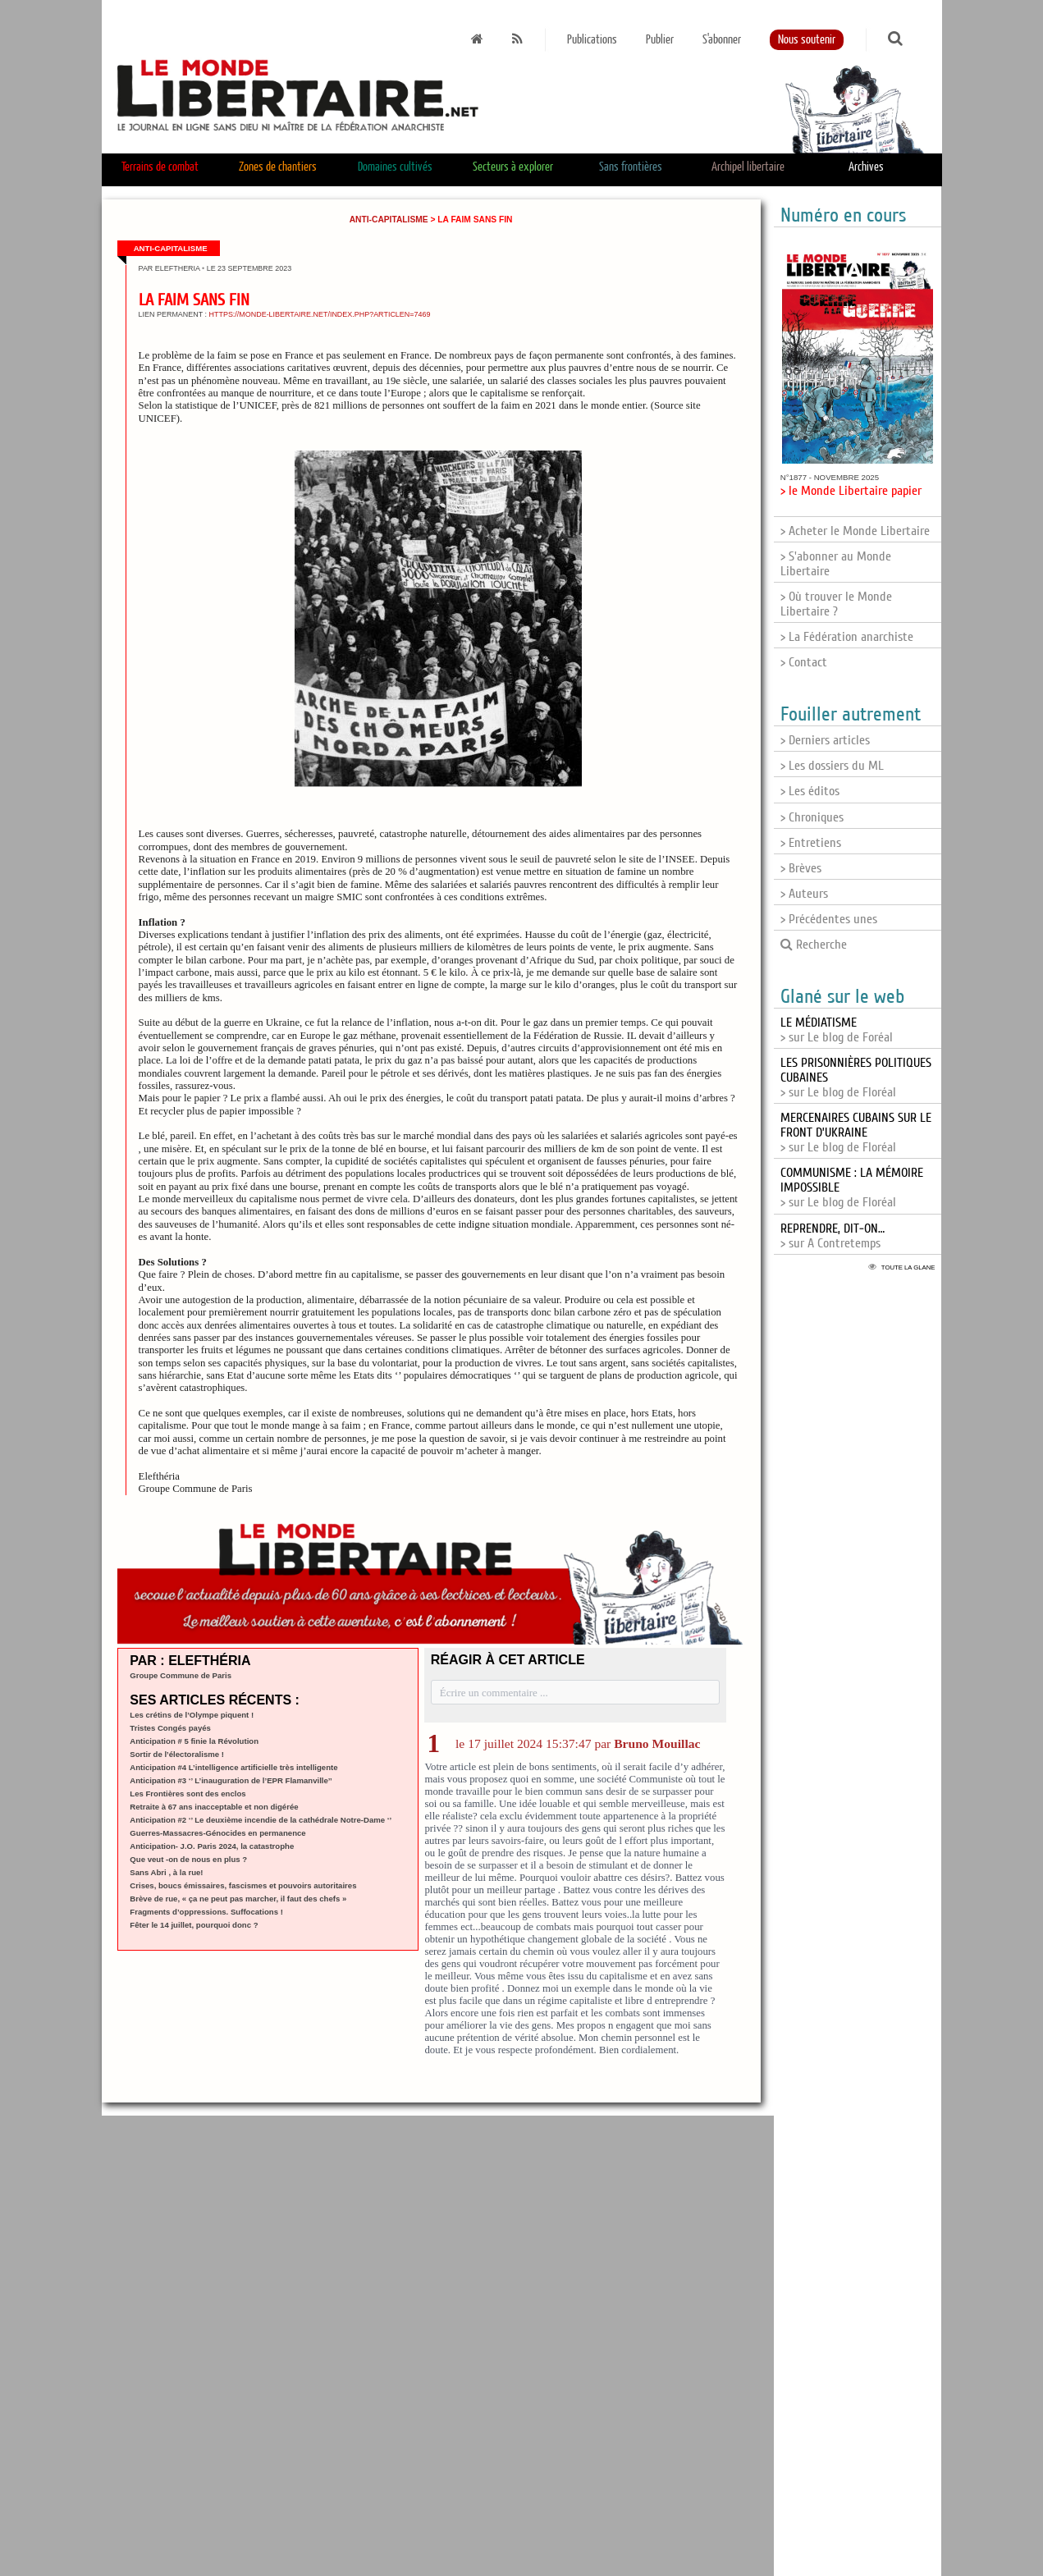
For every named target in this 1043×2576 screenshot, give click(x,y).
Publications (592, 40)
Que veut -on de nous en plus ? (188, 1859)
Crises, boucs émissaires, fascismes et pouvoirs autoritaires (243, 1885)
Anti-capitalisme (389, 219)
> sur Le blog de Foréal (836, 1030)
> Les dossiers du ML (832, 765)
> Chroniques (812, 817)
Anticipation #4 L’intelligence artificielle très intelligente (233, 1767)
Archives (866, 167)
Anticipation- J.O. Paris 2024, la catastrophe (212, 1846)
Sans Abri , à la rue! (166, 1872)
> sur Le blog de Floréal (855, 1132)
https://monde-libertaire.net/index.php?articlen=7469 (320, 314)
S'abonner (721, 40)
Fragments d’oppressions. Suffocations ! (206, 1911)
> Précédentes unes (828, 919)
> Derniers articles (825, 740)
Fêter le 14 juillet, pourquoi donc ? (194, 1924)
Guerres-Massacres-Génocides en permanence (217, 1832)
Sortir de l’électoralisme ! (177, 1754)
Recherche (813, 944)
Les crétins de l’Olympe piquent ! (192, 1714)
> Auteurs (804, 893)
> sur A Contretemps (832, 1236)
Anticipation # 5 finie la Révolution (194, 1741)
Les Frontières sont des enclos (187, 1793)
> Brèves (800, 868)
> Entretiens (810, 842)
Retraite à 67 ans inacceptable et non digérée (214, 1806)
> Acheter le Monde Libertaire (855, 531)
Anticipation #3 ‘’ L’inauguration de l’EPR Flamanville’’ (231, 1780)
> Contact (803, 662)
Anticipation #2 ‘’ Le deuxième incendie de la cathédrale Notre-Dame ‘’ (260, 1819)
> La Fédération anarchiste (846, 636)
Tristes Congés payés (170, 1727)
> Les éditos (809, 791)
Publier (660, 40)
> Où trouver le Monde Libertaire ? (836, 604)
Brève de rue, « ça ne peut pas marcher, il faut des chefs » (238, 1898)
